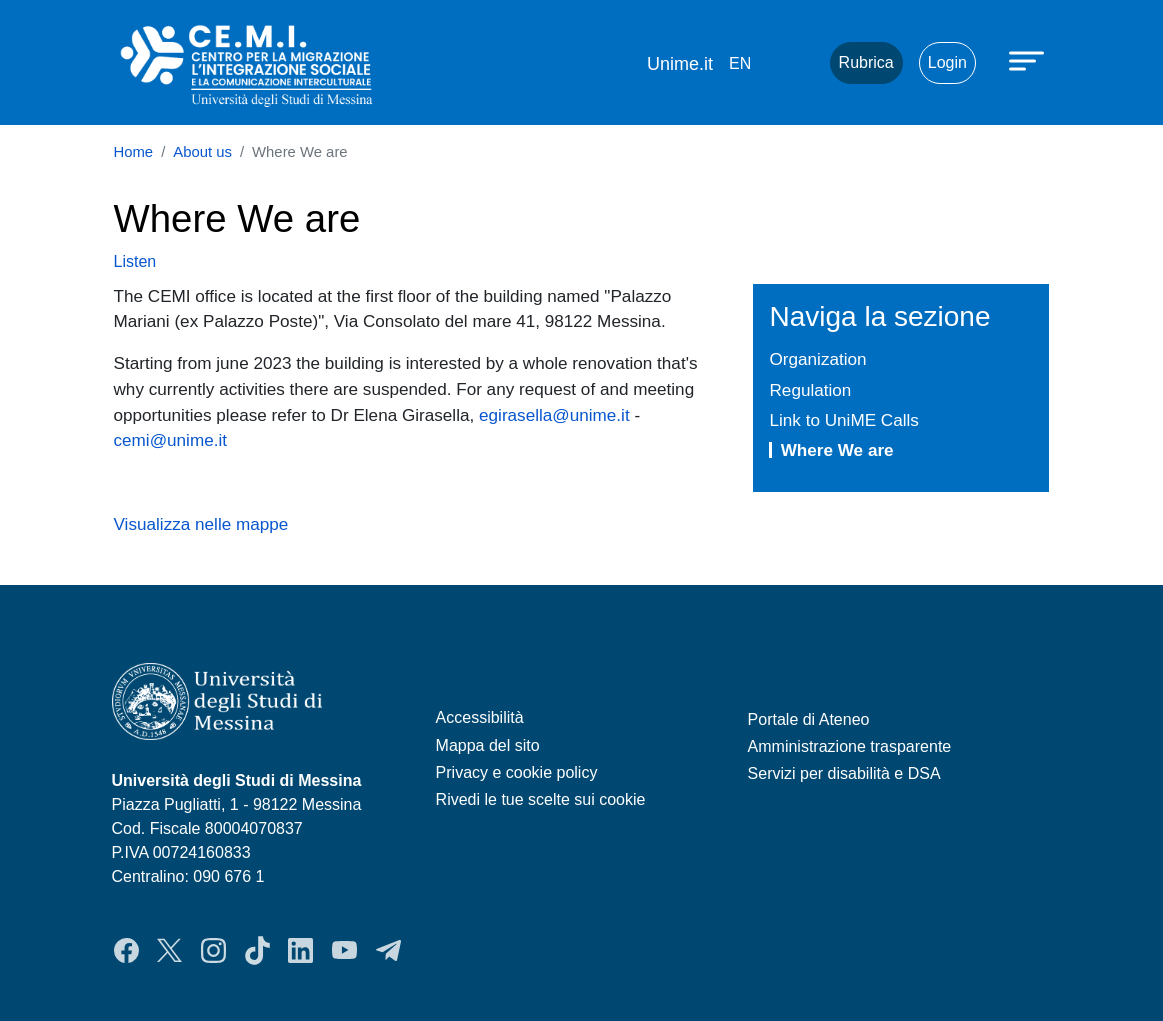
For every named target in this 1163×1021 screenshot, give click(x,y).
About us (202, 152)
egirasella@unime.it (554, 415)
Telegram (388, 950)
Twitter (169, 950)
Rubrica (866, 62)
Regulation (810, 390)
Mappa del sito (488, 745)
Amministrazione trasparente (850, 746)
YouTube (344, 950)
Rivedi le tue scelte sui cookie (541, 799)
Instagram (213, 950)
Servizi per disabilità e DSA (844, 773)
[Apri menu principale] (1029, 60)
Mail (790, 63)
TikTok (257, 950)
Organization (817, 359)
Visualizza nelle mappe (201, 524)
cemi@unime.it (171, 440)
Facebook (126, 950)
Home (134, 152)
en (740, 63)
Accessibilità (480, 717)
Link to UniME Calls (843, 420)
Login (947, 62)
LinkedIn (300, 950)
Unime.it (680, 64)
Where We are (837, 450)
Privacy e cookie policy (517, 772)
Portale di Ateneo (809, 719)
